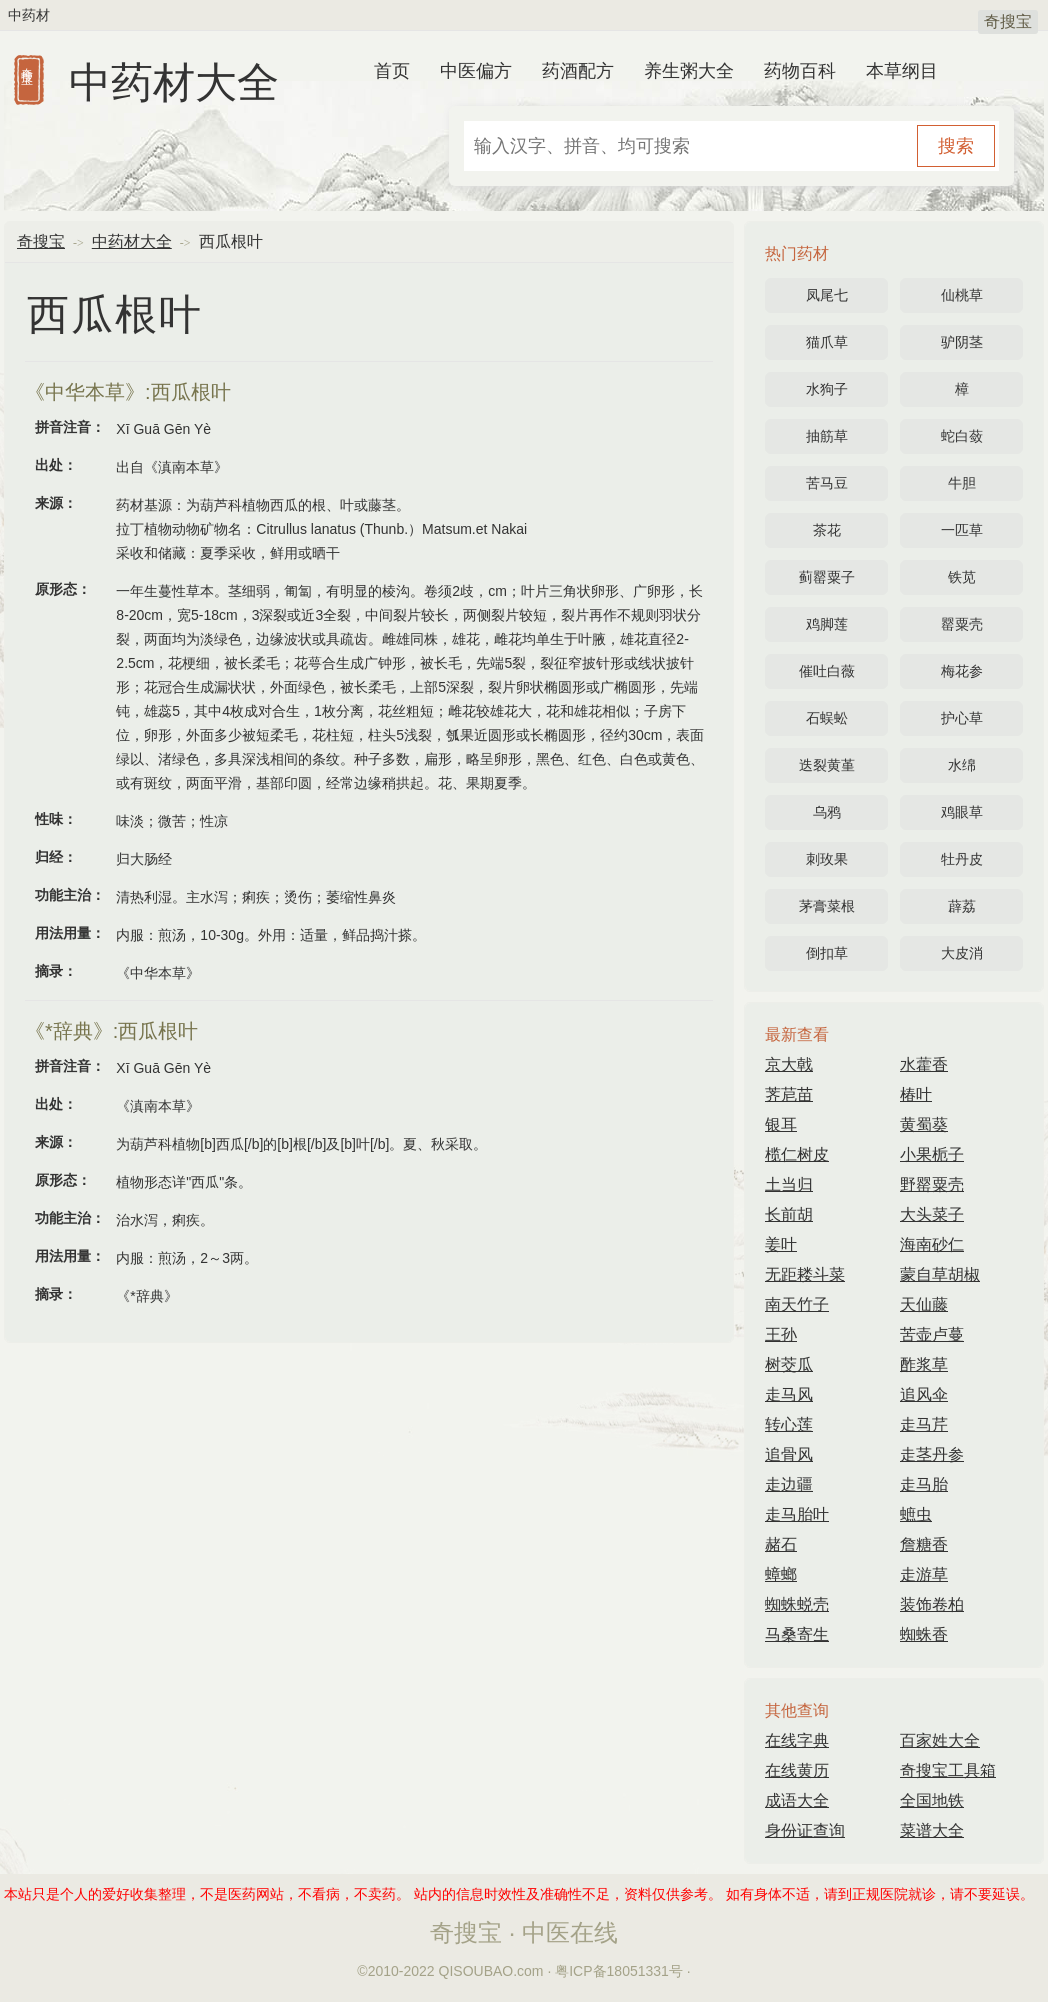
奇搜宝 (1008, 21)
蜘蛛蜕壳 (797, 1604)
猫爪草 (827, 342)
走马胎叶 (797, 1514)
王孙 (781, 1334)
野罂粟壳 (932, 1184)
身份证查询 (805, 1830)
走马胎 (924, 1484)
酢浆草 (924, 1364)
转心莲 (789, 1424)
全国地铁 (932, 1800)
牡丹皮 (962, 859)
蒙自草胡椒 (940, 1274)
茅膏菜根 (827, 906)
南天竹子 (797, 1304)
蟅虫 (916, 1514)
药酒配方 (578, 71)
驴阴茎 (962, 342)
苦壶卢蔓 (932, 1334)
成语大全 (797, 1800)
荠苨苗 (789, 1094)
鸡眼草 (962, 812)
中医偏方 (476, 71)
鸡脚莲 (827, 624)
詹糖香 (924, 1544)
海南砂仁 (932, 1244)
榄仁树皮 (797, 1154)
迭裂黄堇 (827, 765)
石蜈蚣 (827, 718)
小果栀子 (932, 1154)
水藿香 (924, 1064)
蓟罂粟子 (827, 577)
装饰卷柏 (932, 1604)
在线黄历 (797, 1770)
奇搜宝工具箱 (948, 1770)
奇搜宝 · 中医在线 (524, 1932)
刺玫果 (827, 859)
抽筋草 (827, 436)
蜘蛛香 (924, 1634)
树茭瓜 (789, 1364)
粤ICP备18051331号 (619, 1971)
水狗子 (827, 389)
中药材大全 (174, 82)
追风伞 (924, 1394)
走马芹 (924, 1424)
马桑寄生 (797, 1634)
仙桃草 (962, 295)
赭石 (781, 1544)
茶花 (827, 530)
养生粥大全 (689, 71)
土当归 (789, 1184)
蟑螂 (781, 1574)
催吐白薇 (827, 671)
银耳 (781, 1124)
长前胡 (789, 1214)
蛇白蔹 (962, 436)
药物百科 (800, 71)
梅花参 (962, 671)
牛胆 (962, 483)
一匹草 (962, 530)
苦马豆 (827, 483)
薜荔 (962, 906)
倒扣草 (827, 953)
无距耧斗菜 (805, 1274)
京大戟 (789, 1064)
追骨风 (789, 1454)
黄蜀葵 (924, 1124)
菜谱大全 (932, 1830)
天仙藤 (924, 1304)
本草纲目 (902, 71)
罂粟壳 (962, 624)
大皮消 (962, 953)
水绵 (962, 765)
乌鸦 (827, 812)
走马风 (789, 1394)
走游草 (924, 1574)
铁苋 (962, 577)
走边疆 (789, 1484)
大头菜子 (932, 1214)
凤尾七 (827, 295)
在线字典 (797, 1740)
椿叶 (916, 1094)
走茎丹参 (932, 1454)
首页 (392, 71)
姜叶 (781, 1244)
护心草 (962, 718)
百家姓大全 (940, 1740)
